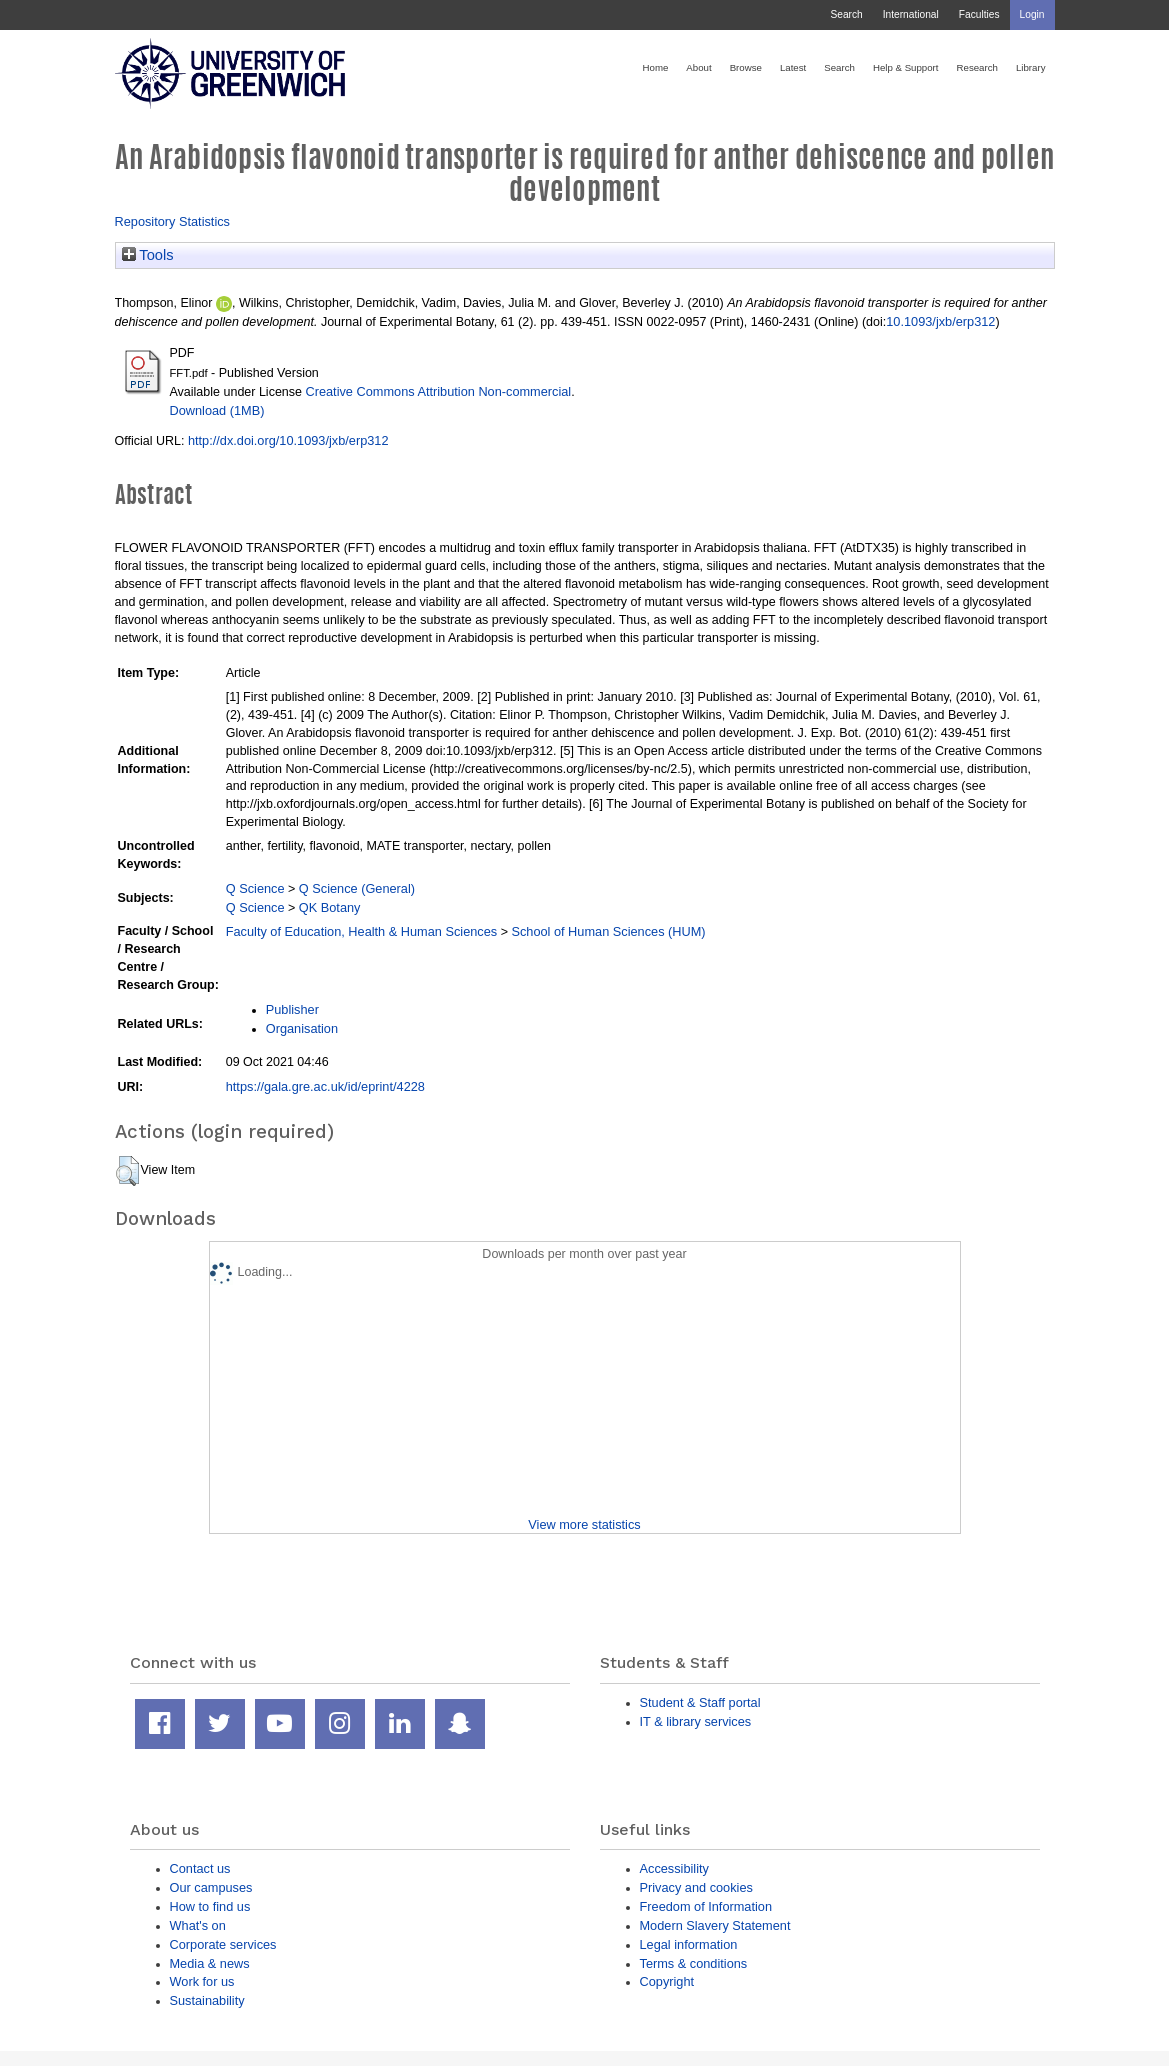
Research (977, 67)
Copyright (667, 1981)
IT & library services (696, 1721)
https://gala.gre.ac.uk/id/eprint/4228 (325, 1086)
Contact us (200, 1868)
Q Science (255, 888)
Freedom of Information (706, 1906)
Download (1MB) (217, 410)
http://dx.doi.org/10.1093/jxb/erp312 (288, 440)
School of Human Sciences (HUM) (608, 931)
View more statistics (584, 1524)
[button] (127, 1171)
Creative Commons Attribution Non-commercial (438, 391)
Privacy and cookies (696, 1887)
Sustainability (207, 2000)
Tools (148, 255)
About (698, 67)
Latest (793, 67)
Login (1032, 14)
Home (656, 67)
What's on (198, 1925)
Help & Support (906, 67)
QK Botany (330, 907)
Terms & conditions (694, 1963)
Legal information (689, 1944)
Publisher (292, 1009)
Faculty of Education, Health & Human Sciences (361, 931)
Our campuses (211, 1887)
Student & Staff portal (700, 1702)
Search (846, 14)
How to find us (210, 1906)
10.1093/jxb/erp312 (940, 321)
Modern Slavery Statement (715, 1925)
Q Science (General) (357, 888)
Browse (746, 67)
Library (1031, 67)
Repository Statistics (173, 221)
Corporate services (223, 1944)
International (911, 14)
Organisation (302, 1028)
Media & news (210, 1963)
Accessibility (674, 1868)
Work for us (202, 1981)
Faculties (979, 14)
